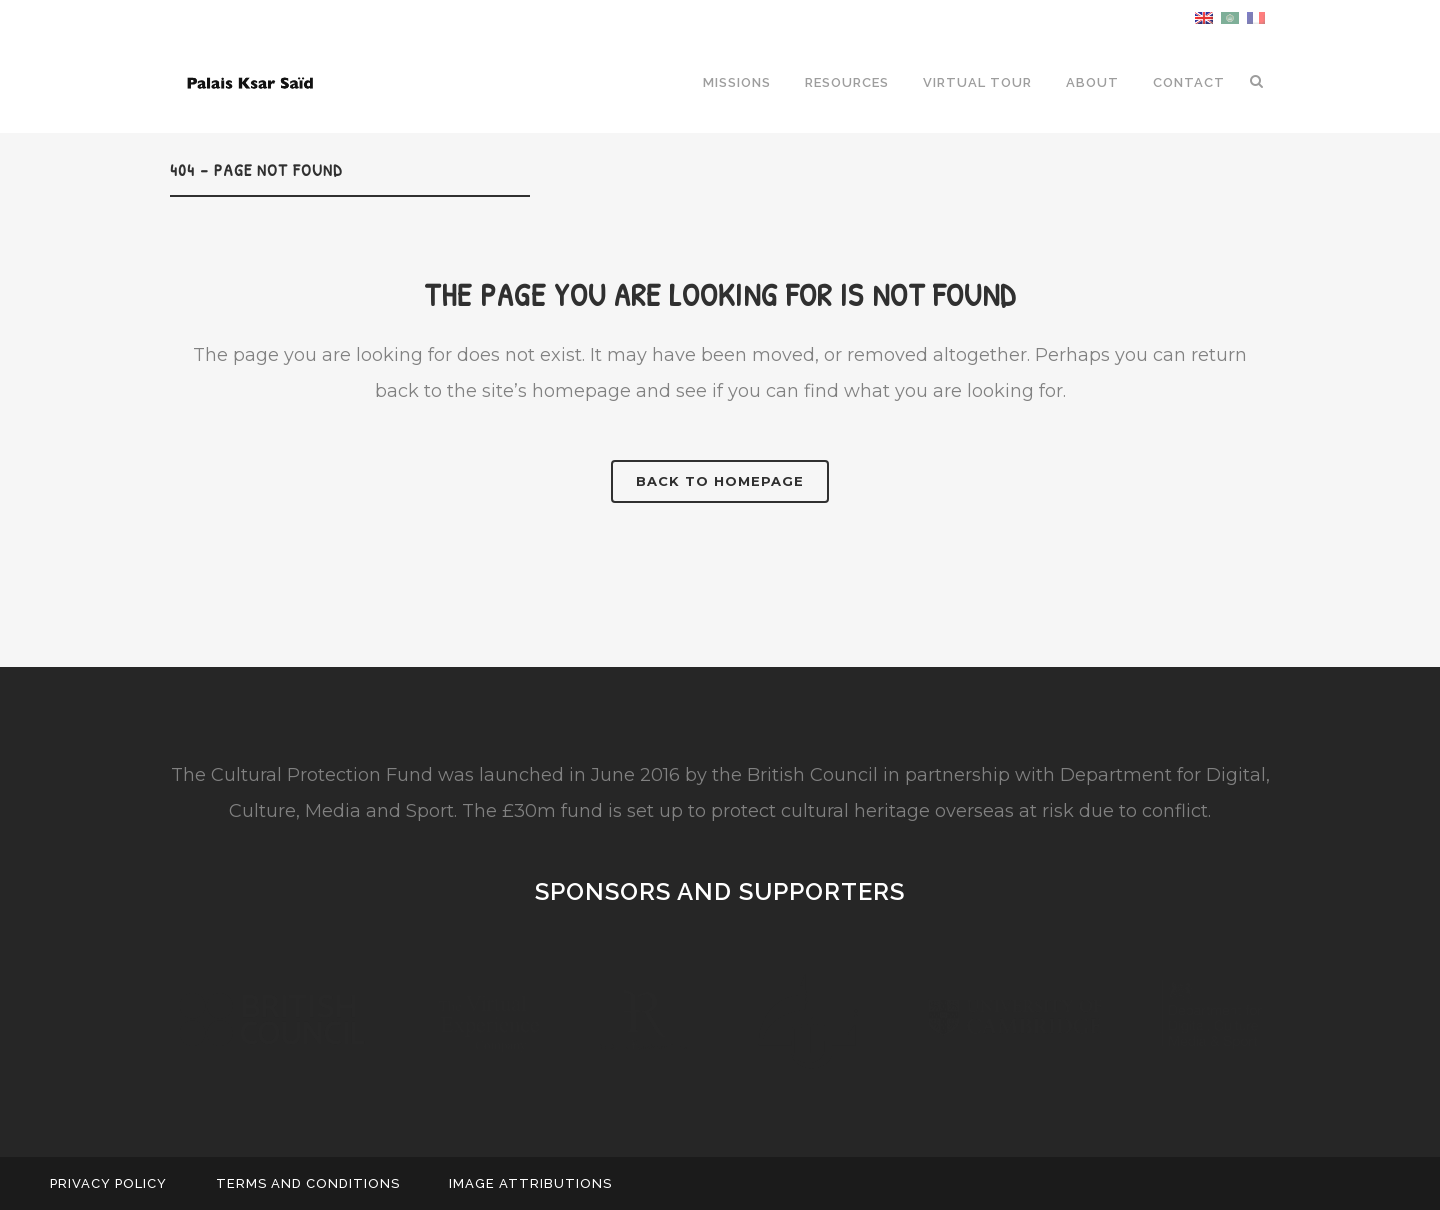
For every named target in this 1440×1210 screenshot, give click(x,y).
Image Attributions (530, 1183)
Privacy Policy (108, 1183)
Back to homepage (720, 481)
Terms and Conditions (308, 1183)
